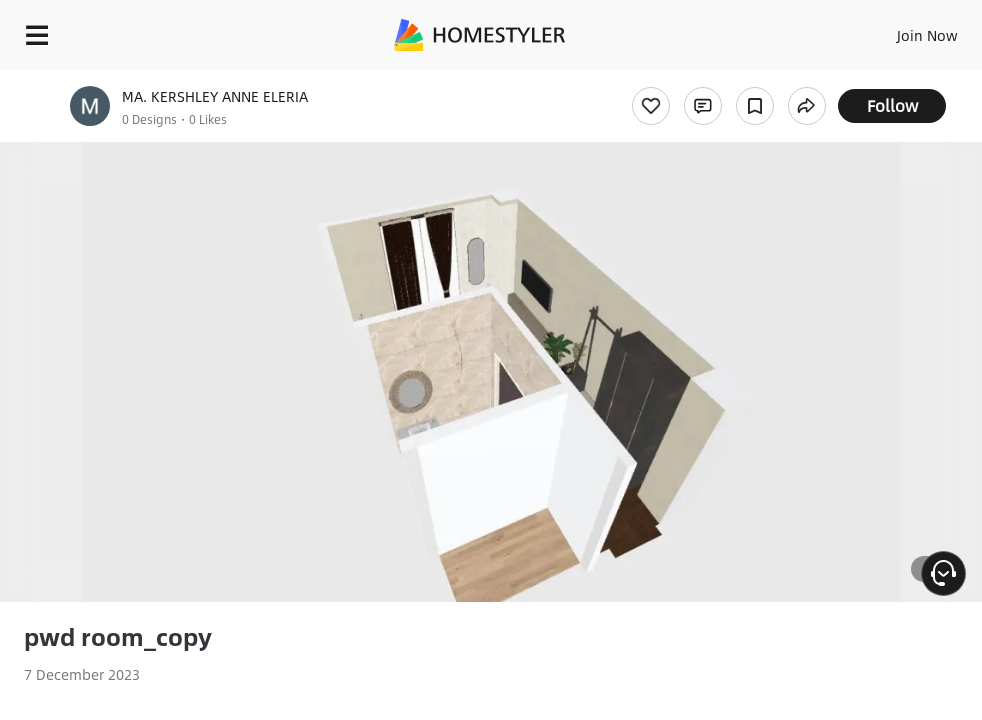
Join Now (927, 35)
